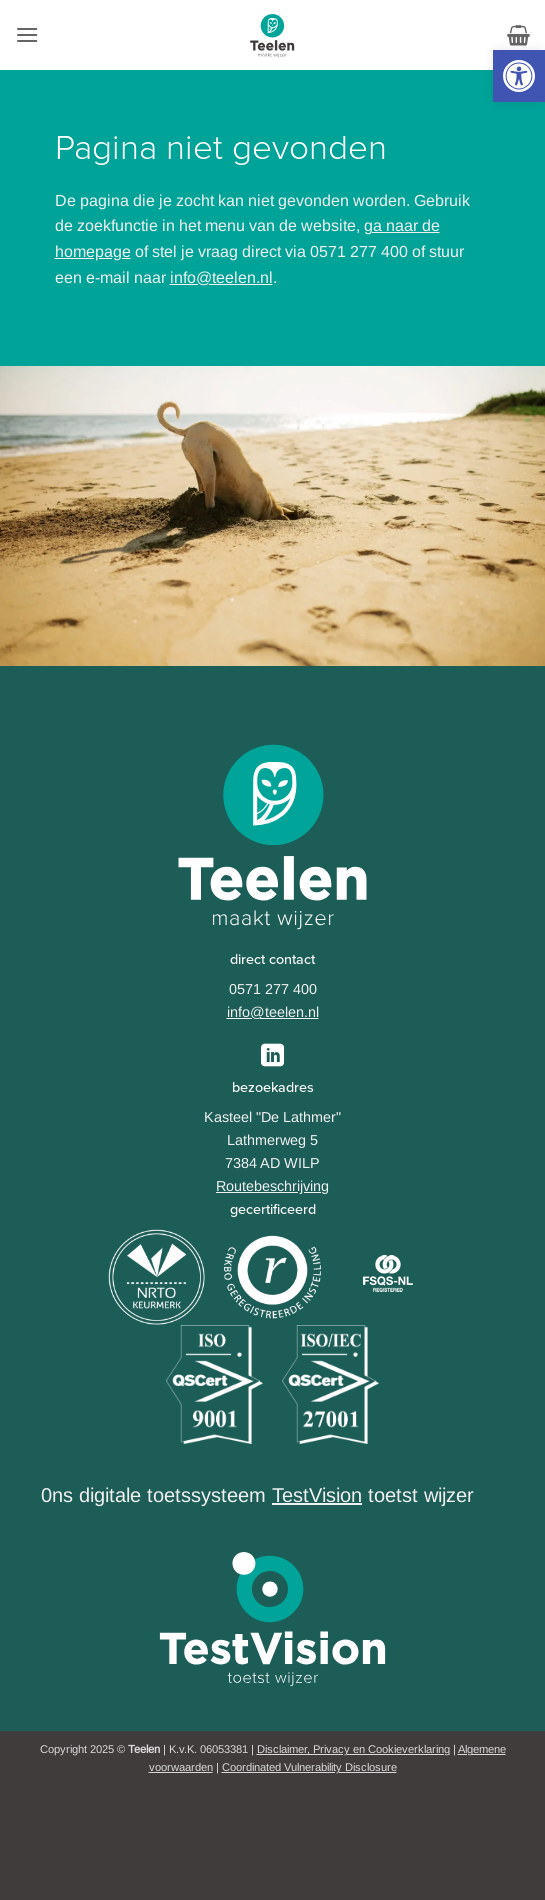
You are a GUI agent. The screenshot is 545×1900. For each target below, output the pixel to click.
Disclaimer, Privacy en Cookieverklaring (353, 1749)
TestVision (317, 1495)
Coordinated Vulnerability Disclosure (309, 1767)
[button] (519, 76)
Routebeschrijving (272, 1186)
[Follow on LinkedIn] (272, 1057)
